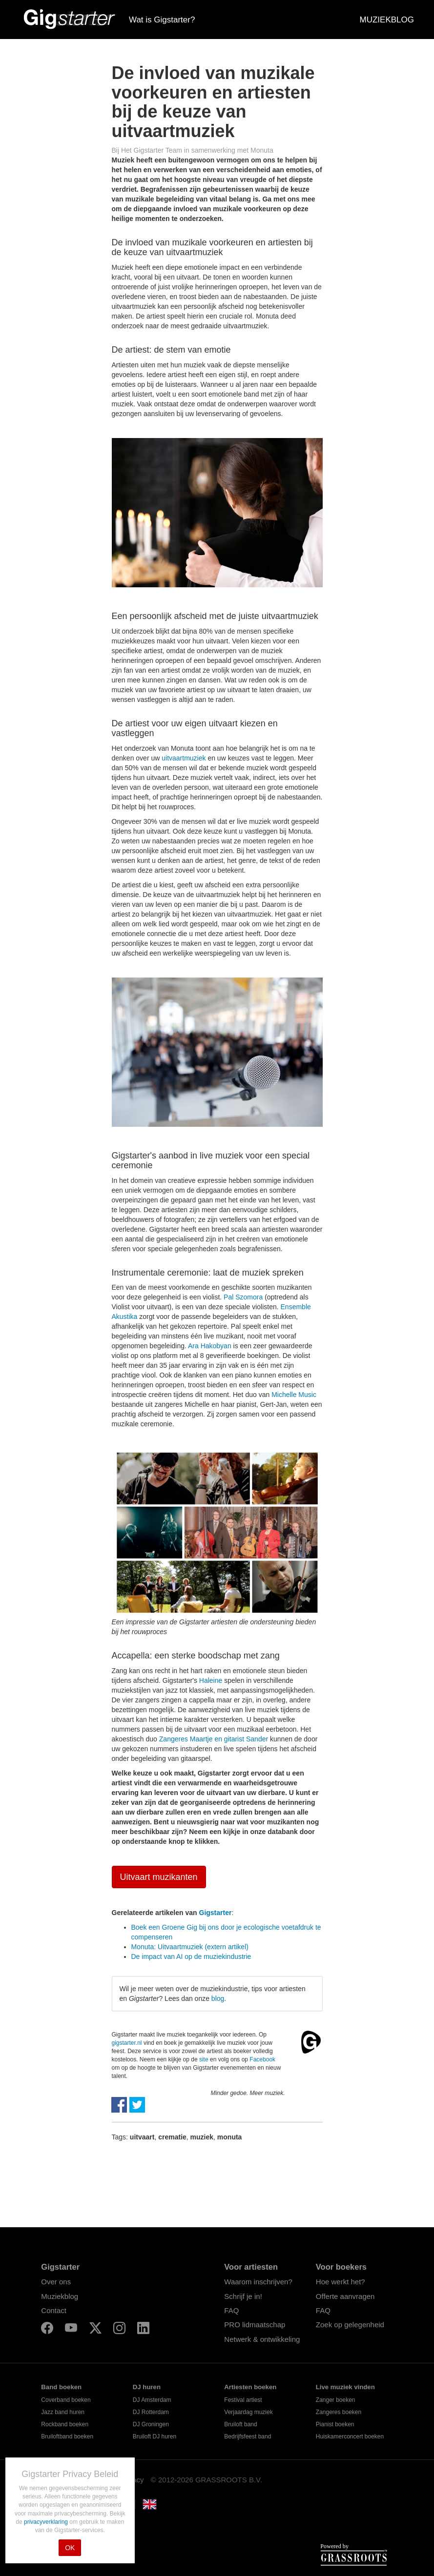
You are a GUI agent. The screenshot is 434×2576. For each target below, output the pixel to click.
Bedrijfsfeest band (247, 2436)
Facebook (262, 2059)
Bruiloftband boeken (67, 2436)
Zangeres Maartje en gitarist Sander (213, 1739)
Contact (53, 2310)
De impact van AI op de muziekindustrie (191, 1956)
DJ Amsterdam (152, 2399)
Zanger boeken (335, 2399)
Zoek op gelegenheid (350, 2324)
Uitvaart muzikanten (159, 1877)
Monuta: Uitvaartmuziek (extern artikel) (189, 1947)
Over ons (56, 2281)
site (203, 2059)
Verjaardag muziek (248, 2412)
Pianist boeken (335, 2424)
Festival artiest (243, 2399)
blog (217, 1998)
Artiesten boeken (250, 2387)
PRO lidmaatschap (254, 2324)
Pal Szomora (243, 1297)
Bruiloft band (240, 2424)
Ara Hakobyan (209, 1346)
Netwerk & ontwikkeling (262, 2339)
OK (70, 2548)
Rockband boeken (64, 2424)
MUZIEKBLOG (387, 19)
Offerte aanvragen (345, 2296)
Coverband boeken (65, 2399)
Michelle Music (293, 1394)
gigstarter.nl (127, 2042)
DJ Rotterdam (151, 2412)
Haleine (210, 1680)
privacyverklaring (46, 2521)
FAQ (231, 2310)
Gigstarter (215, 1913)
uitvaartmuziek (184, 758)
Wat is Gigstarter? (162, 19)
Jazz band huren (62, 2412)
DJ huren (147, 2387)
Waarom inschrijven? (258, 2281)
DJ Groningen (151, 2424)
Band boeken (61, 2387)
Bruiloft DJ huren (154, 2436)
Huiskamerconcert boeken (350, 2436)
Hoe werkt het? (340, 2281)
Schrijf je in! (243, 2296)
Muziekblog (59, 2296)
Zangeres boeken (338, 2412)
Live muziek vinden (345, 2387)
